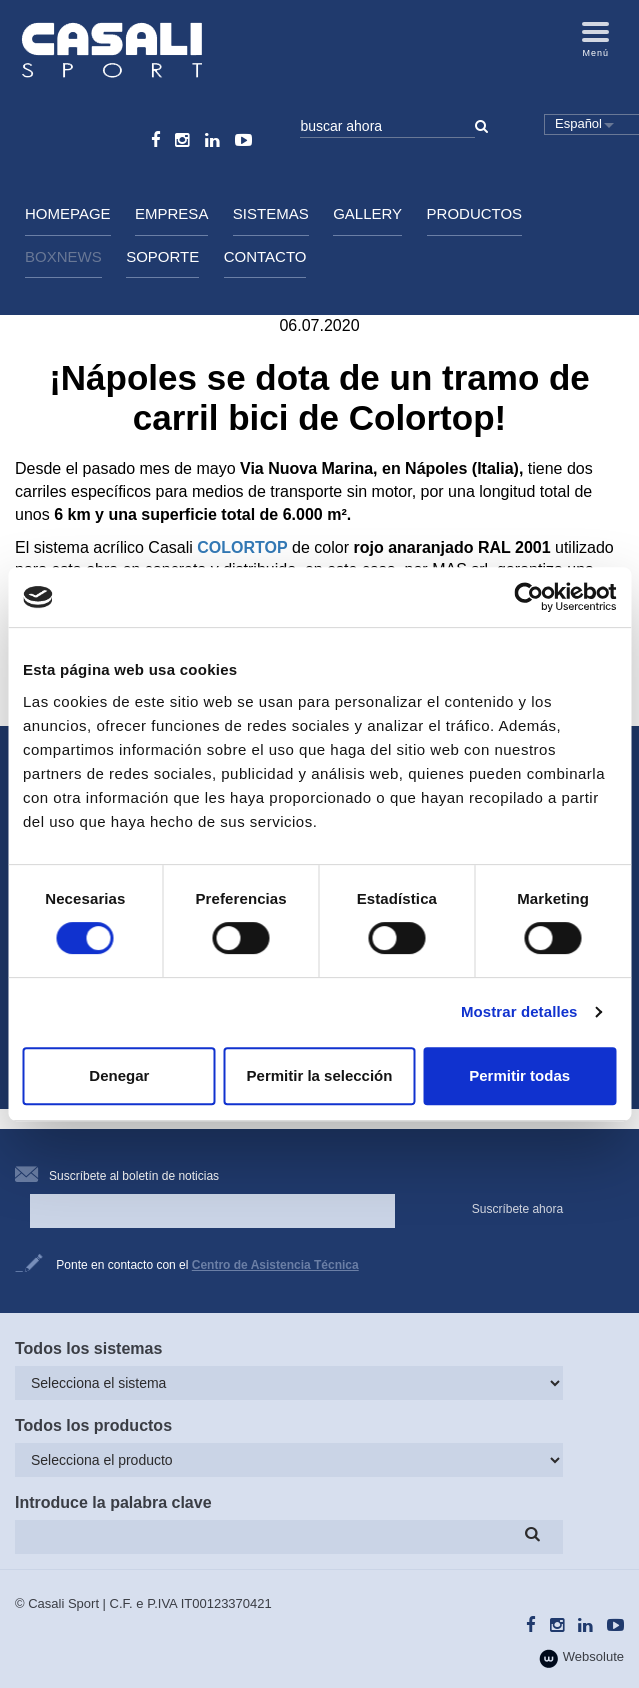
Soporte (162, 256)
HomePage (68, 213)
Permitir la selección (320, 1075)
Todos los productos (93, 1425)
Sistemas (271, 213)
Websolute (581, 1658)
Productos (475, 213)
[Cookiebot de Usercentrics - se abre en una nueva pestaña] (528, 597)
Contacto (265, 256)
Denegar (119, 1075)
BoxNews (63, 256)
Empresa (171, 213)
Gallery (367, 213)
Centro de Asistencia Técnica (275, 1265)
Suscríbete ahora (517, 1209)
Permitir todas (519, 1075)
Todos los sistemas (88, 1348)
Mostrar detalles (519, 1011)
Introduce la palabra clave (113, 1502)
